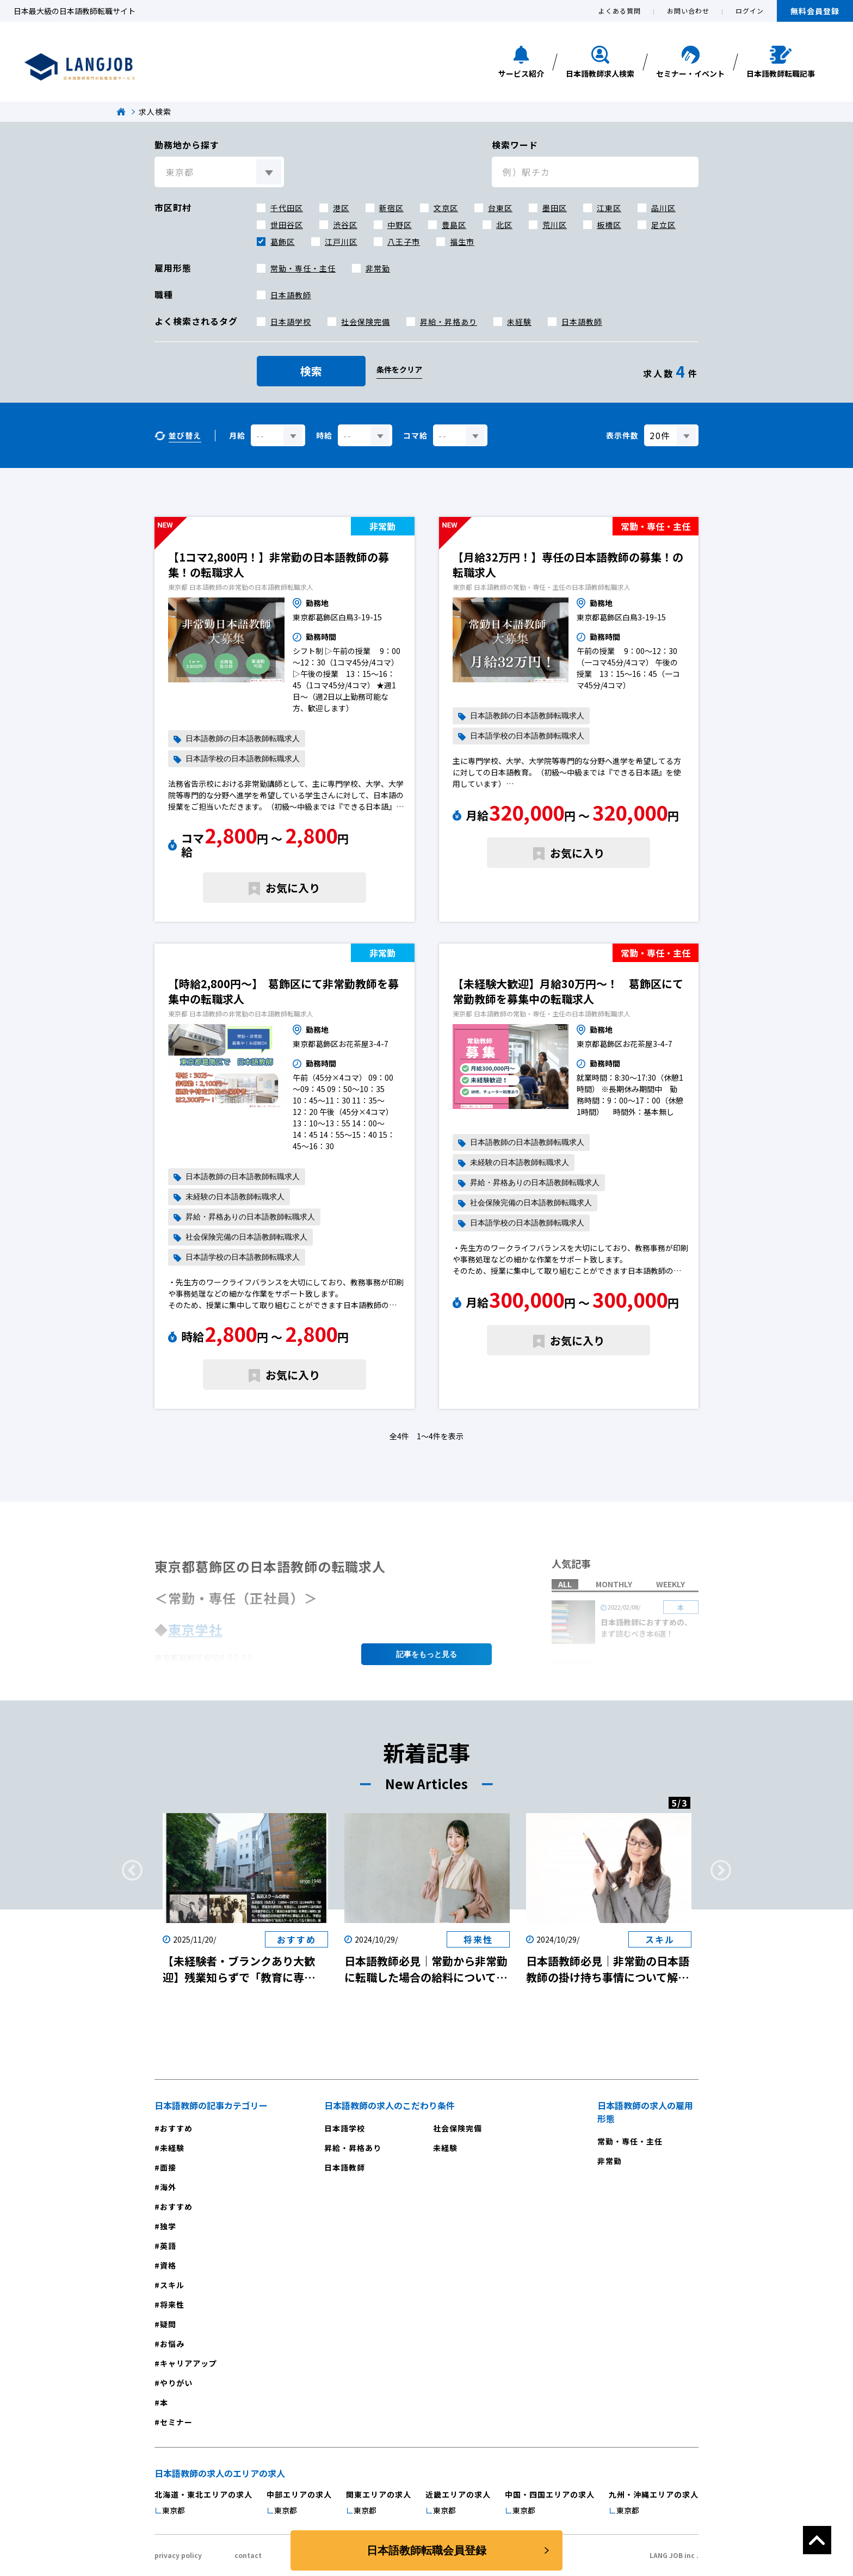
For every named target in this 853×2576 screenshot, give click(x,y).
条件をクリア (399, 369)
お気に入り (292, 888)
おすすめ (176, 2128)
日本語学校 (290, 321)
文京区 (446, 207)
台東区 (500, 207)
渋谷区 (345, 224)
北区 (504, 224)
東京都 (173, 2510)
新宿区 (391, 207)
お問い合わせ (688, 10)
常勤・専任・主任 (303, 268)
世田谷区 (286, 224)
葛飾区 (282, 241)
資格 (168, 2265)
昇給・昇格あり (448, 321)
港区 (341, 207)
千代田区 (286, 207)
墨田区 (554, 207)
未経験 (519, 321)
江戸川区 (341, 241)
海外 (168, 2186)
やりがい (176, 2382)
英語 (168, 2245)
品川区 (663, 207)
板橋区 (609, 224)
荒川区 (554, 224)
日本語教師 (290, 294)
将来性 (172, 2304)
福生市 (462, 241)
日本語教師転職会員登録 (426, 2550)
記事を (426, 1654)
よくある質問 (619, 10)
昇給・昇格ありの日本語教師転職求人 (250, 1217)
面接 (168, 2167)
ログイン (749, 10)
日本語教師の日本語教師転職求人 (243, 739)
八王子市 (403, 241)
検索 (311, 371)
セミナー (176, 2422)
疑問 (168, 2324)
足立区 (663, 224)
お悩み (172, 2343)
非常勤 (378, 268)
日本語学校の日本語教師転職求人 (243, 759)
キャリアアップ (188, 2363)
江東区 (609, 207)
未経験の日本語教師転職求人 (235, 1197)
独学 (168, 2226)
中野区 (399, 224)
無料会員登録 (814, 10)
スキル (172, 2284)
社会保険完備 (365, 321)
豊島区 (454, 224)
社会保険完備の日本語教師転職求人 (246, 1237)
